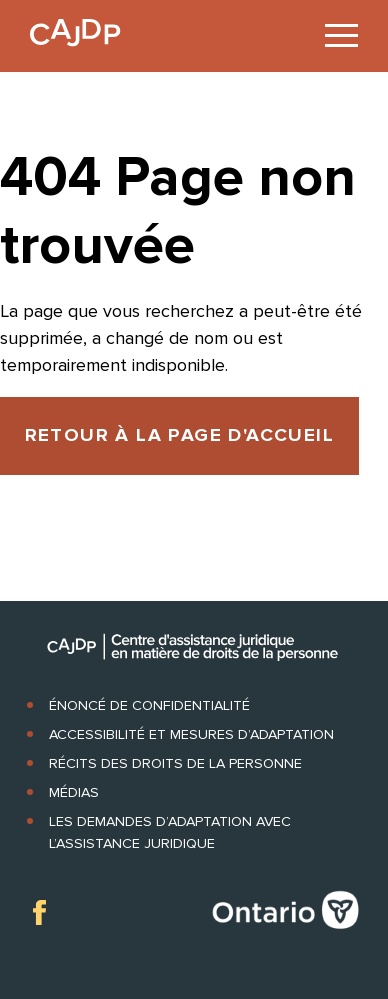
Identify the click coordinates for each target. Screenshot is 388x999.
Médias (74, 792)
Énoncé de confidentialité (149, 705)
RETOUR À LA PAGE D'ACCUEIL (179, 435)
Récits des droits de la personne (175, 763)
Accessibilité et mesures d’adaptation (191, 734)
